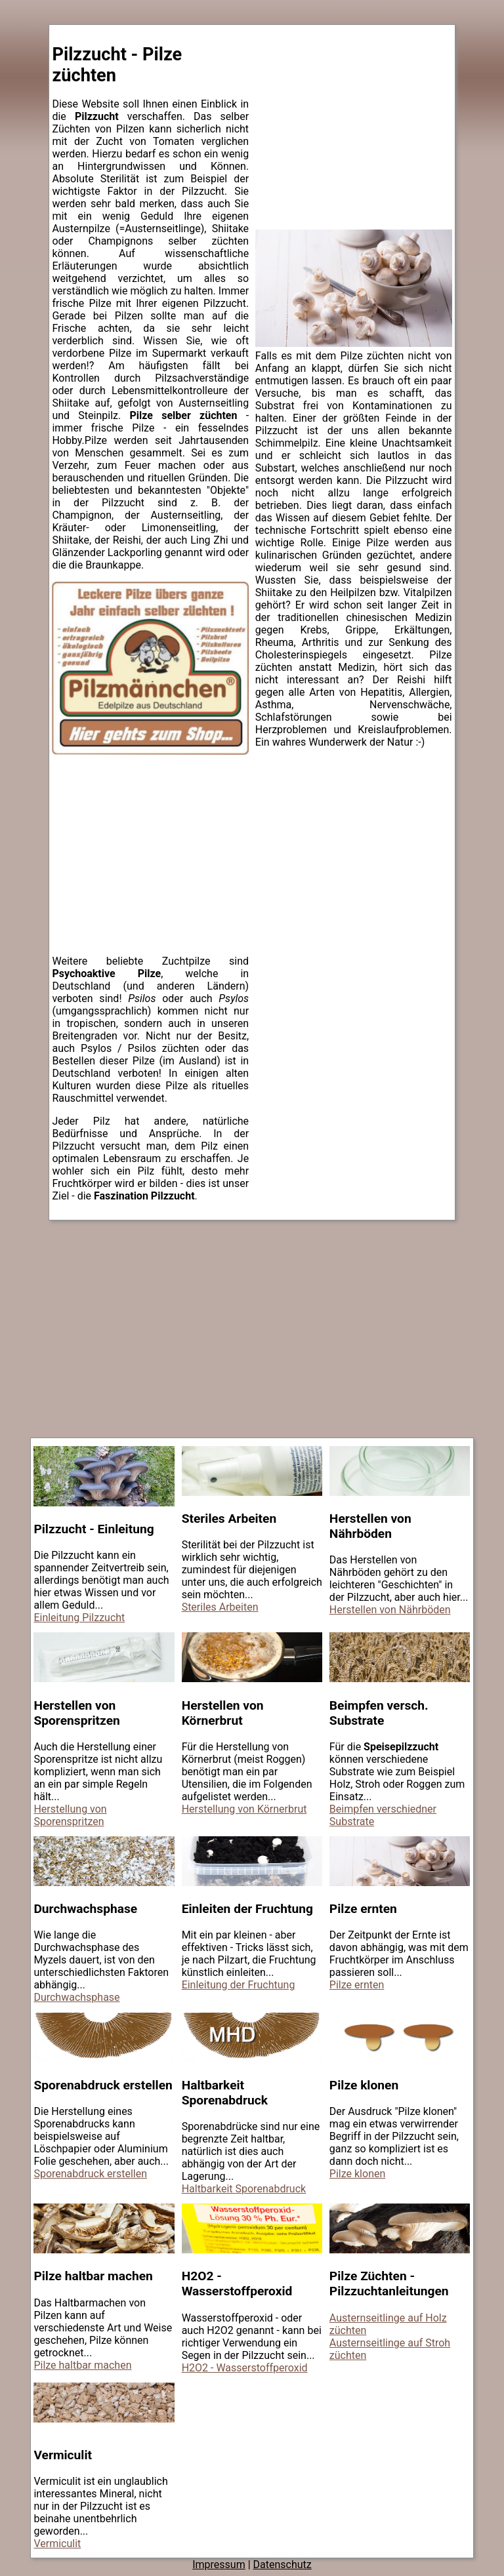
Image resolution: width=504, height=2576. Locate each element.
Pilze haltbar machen (82, 2365)
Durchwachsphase (76, 1997)
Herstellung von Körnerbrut (244, 1809)
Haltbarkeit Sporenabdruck (244, 2189)
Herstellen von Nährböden (390, 1609)
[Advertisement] (150, 862)
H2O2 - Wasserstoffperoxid (245, 2368)
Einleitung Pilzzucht (79, 1617)
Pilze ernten (356, 1985)
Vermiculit (57, 2543)
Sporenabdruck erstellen (90, 2173)
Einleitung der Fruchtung (238, 1985)
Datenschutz (282, 2564)
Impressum (218, 2564)
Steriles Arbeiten (220, 1607)
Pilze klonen (357, 2173)
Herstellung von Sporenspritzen (69, 1815)
